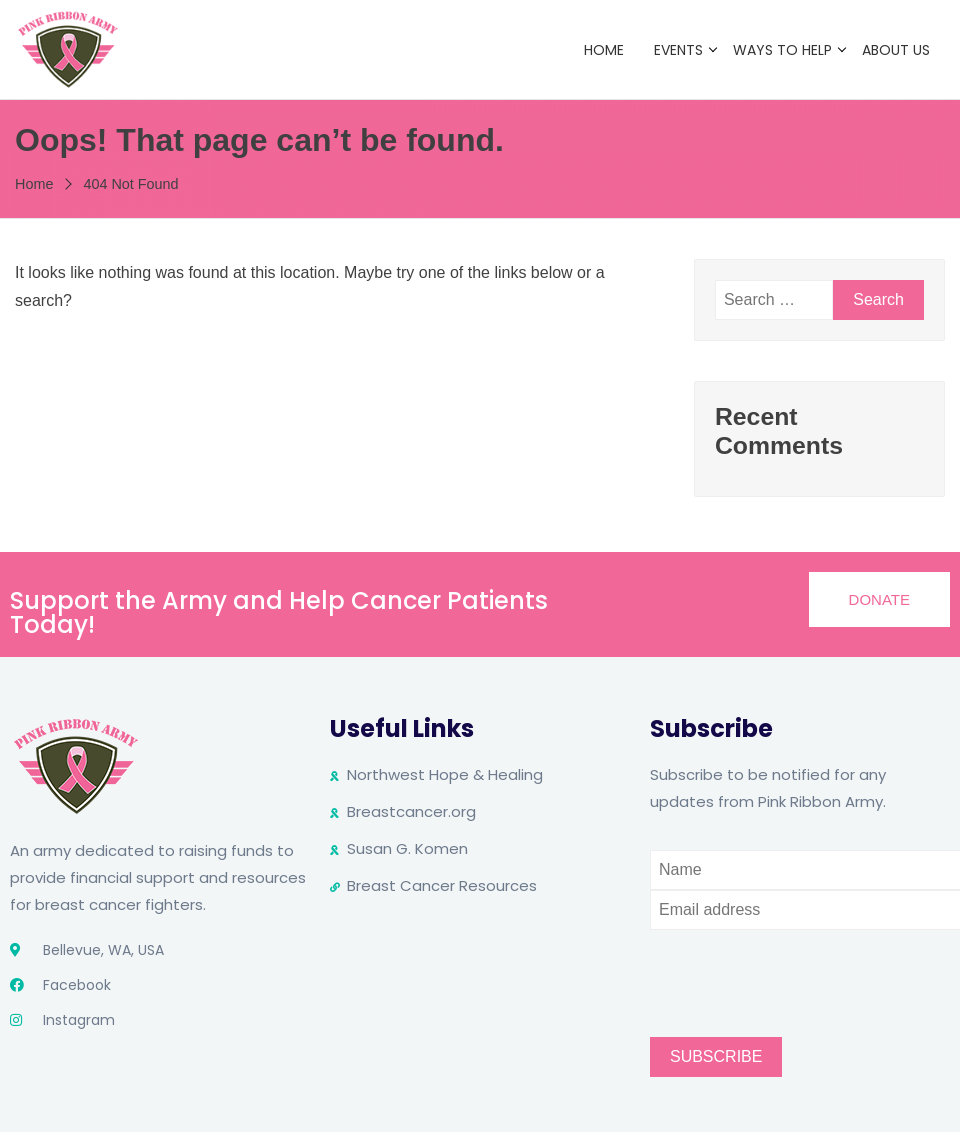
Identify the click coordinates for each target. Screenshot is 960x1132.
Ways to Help (782, 50)
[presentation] (802, 969)
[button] (879, 599)
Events (678, 50)
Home (604, 50)
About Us (896, 50)
